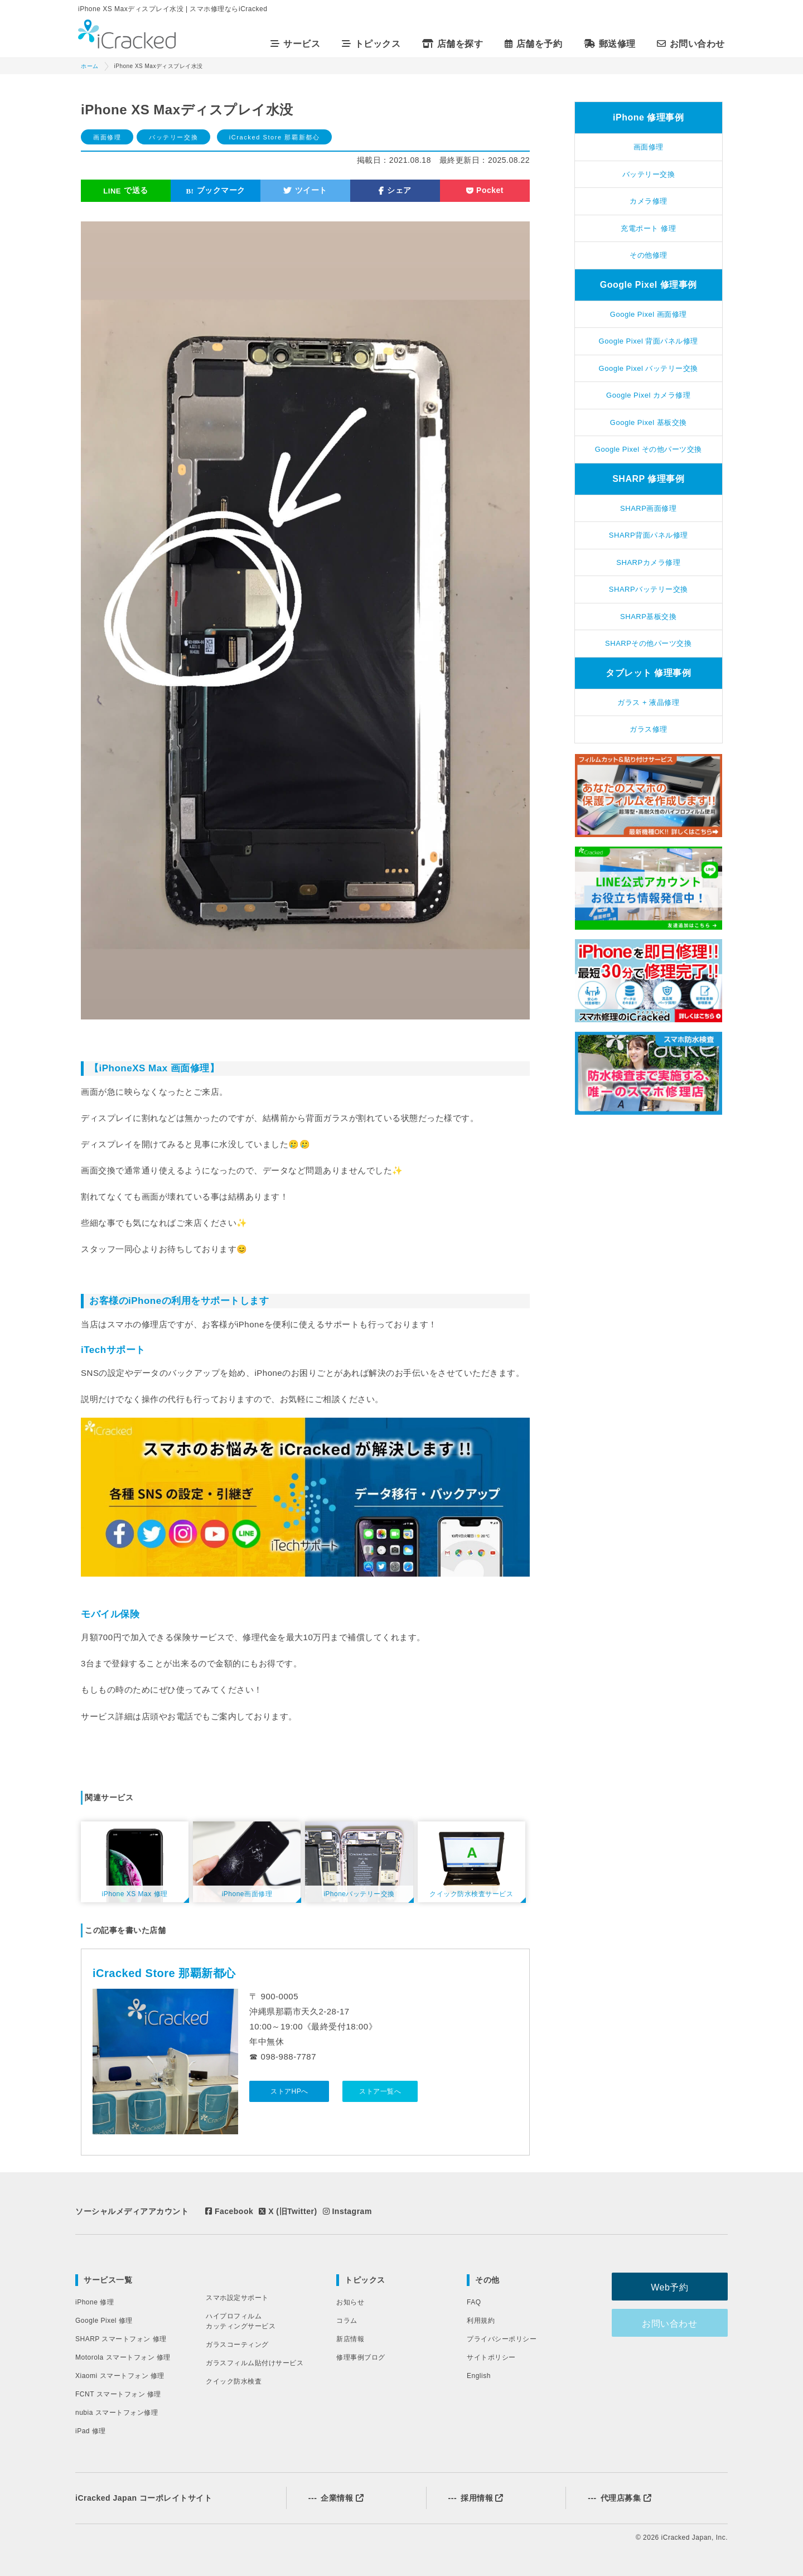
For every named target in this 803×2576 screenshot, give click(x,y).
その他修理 (648, 255)
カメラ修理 (648, 201)
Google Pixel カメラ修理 (648, 395)
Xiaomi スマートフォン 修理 (120, 2376)
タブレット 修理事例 (648, 673)
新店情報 (350, 2339)
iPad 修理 (90, 2431)
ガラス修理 (648, 729)
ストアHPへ (289, 2091)
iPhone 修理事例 (648, 117)
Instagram (347, 2211)
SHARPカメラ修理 (648, 562)
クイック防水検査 (234, 2381)
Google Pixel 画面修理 (648, 314)
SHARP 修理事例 (648, 479)
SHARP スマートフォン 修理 (121, 2339)
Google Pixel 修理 (104, 2320)
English (479, 2376)
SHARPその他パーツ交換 (648, 643)
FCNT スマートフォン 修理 (118, 2394)
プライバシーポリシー (501, 2339)
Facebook (229, 2211)
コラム (346, 2320)
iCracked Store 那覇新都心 (274, 137)
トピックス (365, 2279)
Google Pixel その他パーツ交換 (648, 449)
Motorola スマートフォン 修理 (123, 2357)
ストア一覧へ (380, 2091)
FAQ (474, 2302)
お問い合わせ (692, 44)
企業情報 (336, 2497)
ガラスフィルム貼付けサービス (254, 2363)
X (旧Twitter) (288, 2211)
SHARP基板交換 (648, 616)
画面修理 (107, 137)
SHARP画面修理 (648, 508)
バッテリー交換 (173, 137)
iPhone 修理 (94, 2302)
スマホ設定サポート (237, 2298)
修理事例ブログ (360, 2357)
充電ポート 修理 (648, 228)
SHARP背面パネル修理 (648, 535)
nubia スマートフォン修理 (116, 2412)
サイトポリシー (491, 2357)
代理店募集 (619, 2497)
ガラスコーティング (237, 2344)
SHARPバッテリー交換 (648, 589)
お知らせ (350, 2302)
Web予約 (671, 2287)
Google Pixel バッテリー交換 (648, 368)
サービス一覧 (108, 2279)
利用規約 (481, 2320)
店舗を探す (454, 44)
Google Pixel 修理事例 (648, 284)
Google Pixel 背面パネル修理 (648, 341)
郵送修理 (611, 44)
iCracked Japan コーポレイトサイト (143, 2497)
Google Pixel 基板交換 (648, 422)
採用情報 (476, 2497)
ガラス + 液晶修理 (648, 702)
